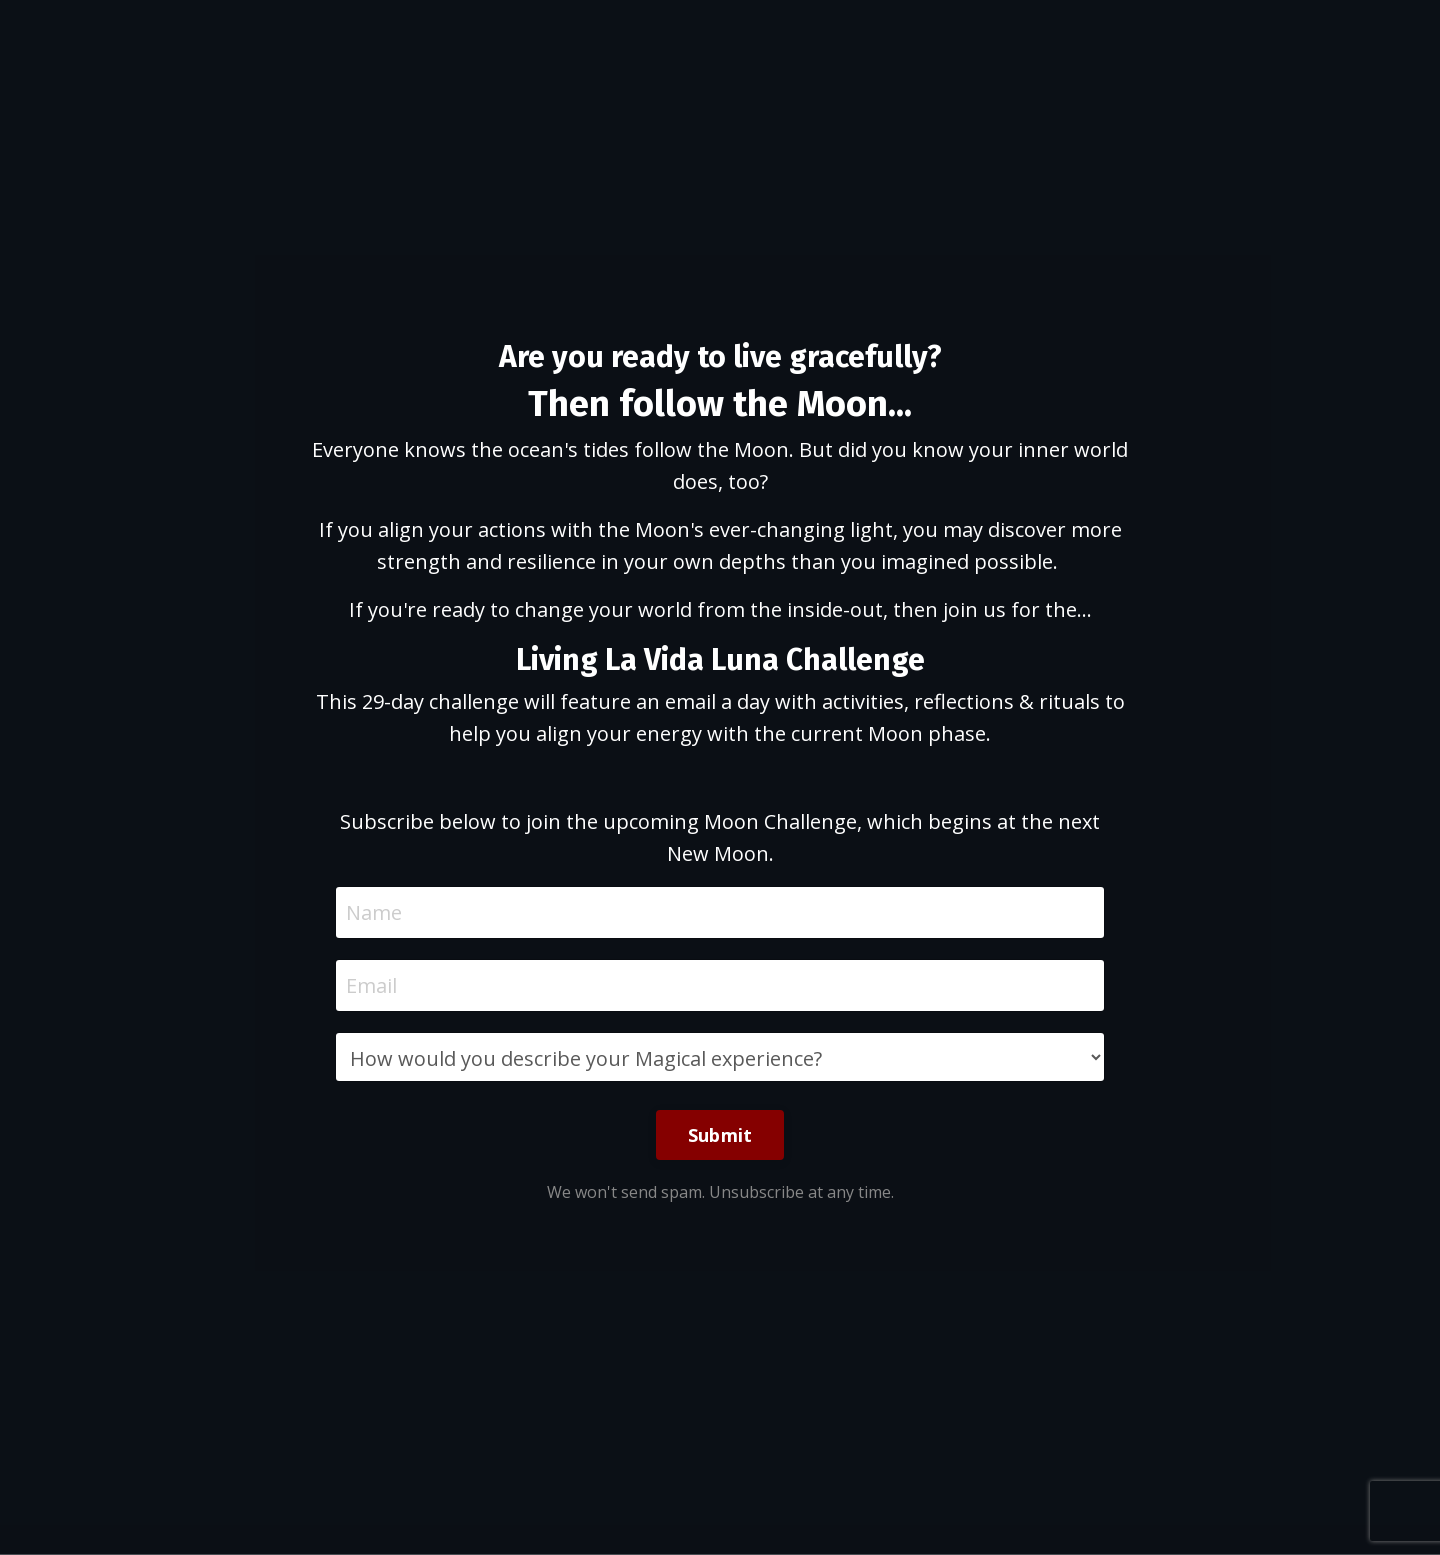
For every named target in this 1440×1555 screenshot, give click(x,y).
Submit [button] (720, 1135)
